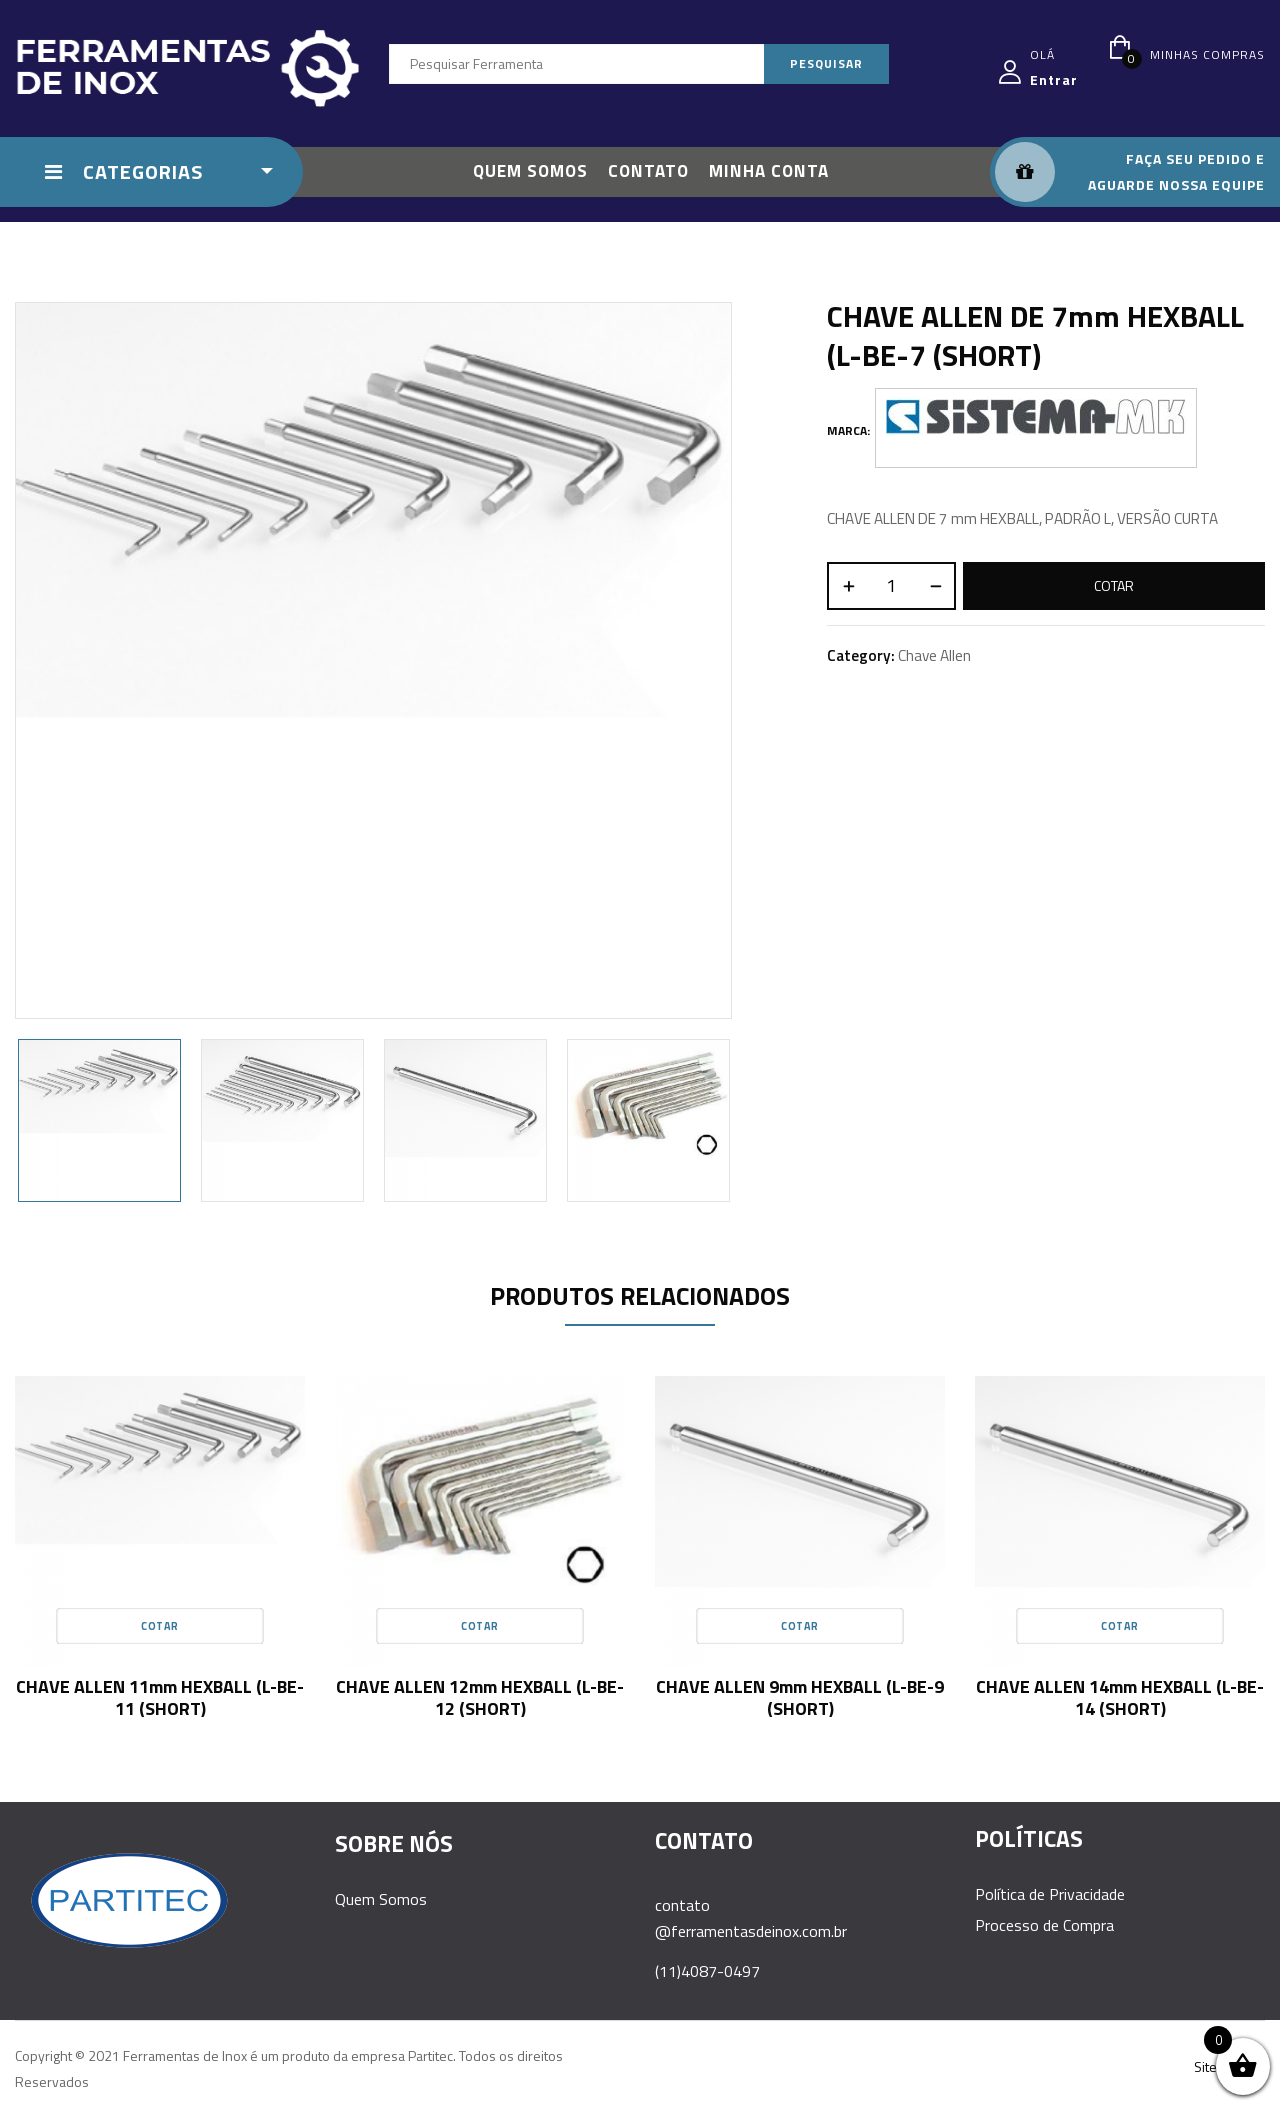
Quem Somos (381, 1899)
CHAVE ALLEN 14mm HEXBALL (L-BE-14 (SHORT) (1120, 1697)
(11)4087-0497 (707, 1971)
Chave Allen (934, 655)
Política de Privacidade (1050, 1894)
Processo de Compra (1044, 1925)
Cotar (1114, 585)
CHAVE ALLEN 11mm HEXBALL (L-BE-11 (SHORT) (160, 1697)
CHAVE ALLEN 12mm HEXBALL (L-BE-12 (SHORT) (480, 1697)
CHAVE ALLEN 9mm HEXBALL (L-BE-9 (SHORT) (800, 1697)
